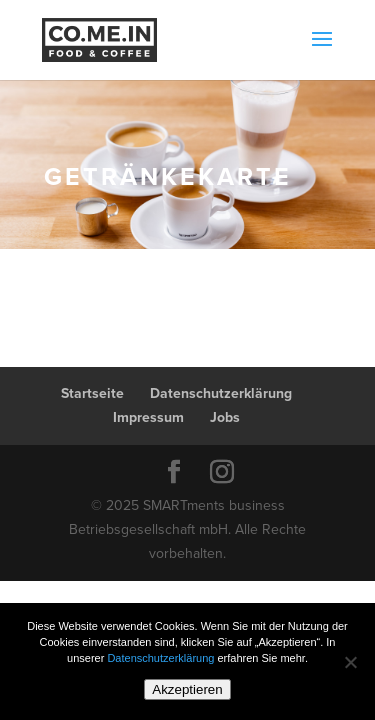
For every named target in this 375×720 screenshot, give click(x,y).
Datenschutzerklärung (221, 393)
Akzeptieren (187, 689)
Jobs (225, 417)
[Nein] (350, 662)
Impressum (148, 417)
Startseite (92, 393)
